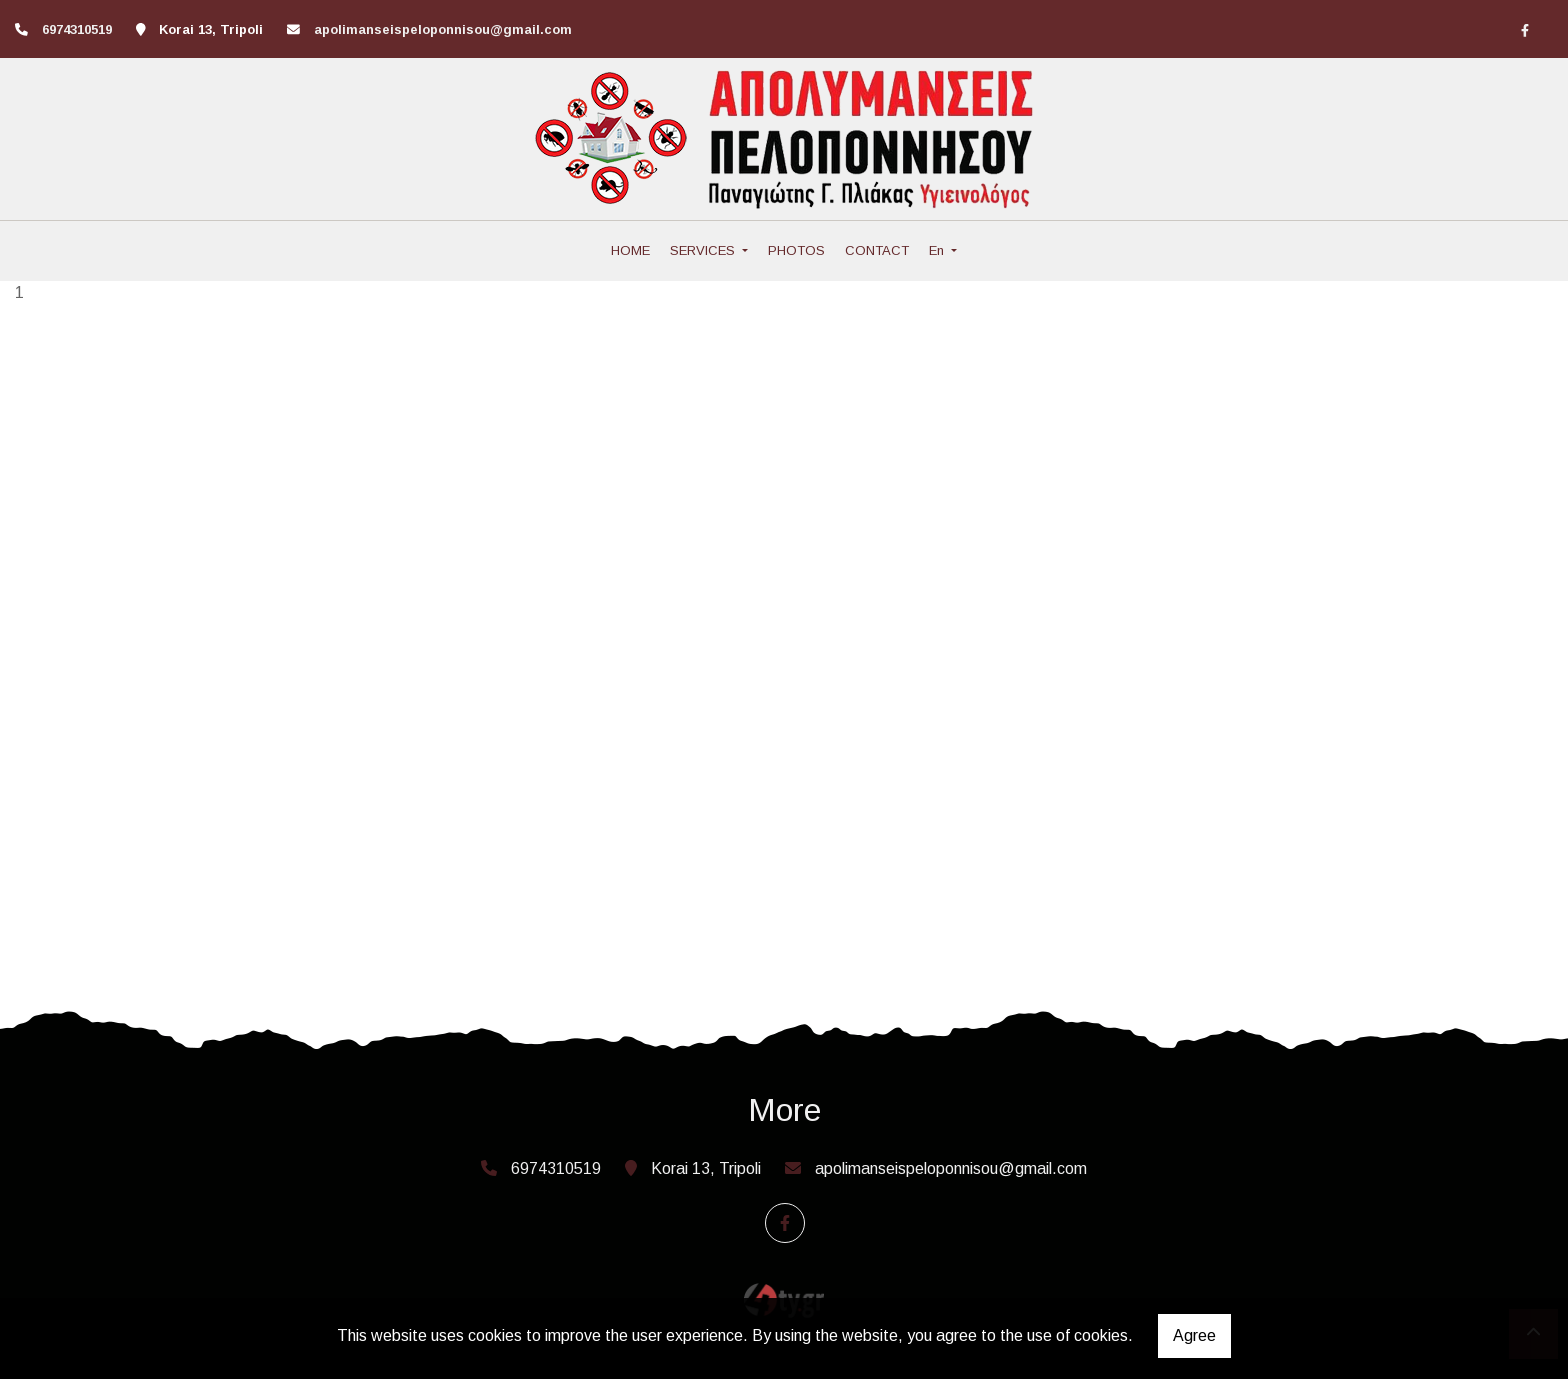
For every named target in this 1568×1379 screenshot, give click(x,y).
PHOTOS (796, 250)
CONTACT (877, 250)
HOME (630, 250)
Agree (1194, 1335)
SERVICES (704, 250)
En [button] (938, 250)
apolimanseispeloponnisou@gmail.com (443, 29)
